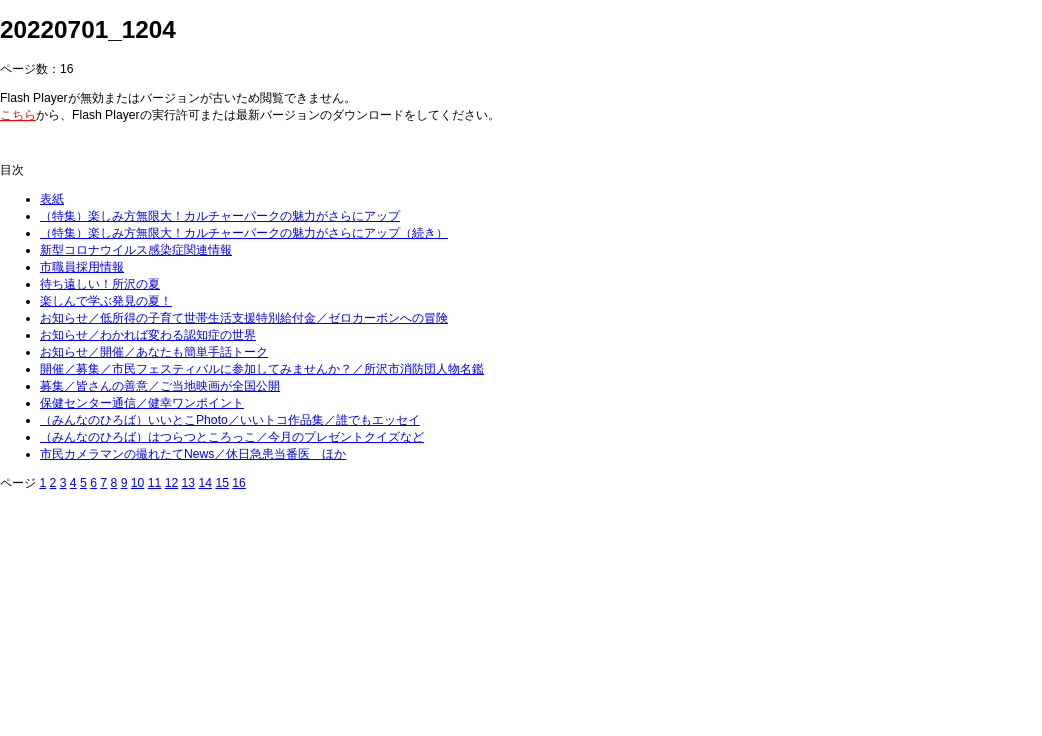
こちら (18, 115)
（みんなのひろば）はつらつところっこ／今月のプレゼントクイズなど (232, 437)
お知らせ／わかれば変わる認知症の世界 (148, 335)
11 (155, 483)
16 (239, 483)
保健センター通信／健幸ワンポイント (142, 403)
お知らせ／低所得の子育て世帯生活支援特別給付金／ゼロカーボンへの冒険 (244, 318)
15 (222, 483)
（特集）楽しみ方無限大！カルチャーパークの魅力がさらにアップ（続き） (244, 233)
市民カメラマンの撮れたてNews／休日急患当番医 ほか (193, 454)
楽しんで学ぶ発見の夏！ (106, 301)
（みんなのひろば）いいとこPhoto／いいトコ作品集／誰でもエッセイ (230, 420)
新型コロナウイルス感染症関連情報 (136, 250)
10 (138, 483)
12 (172, 483)
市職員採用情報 (82, 267)
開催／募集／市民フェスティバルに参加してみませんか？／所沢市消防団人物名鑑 (262, 369)
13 (189, 483)
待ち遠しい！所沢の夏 (100, 284)
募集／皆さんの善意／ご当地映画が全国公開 (160, 386)
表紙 (52, 199)
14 (205, 483)
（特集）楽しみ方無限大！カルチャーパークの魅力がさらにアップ (220, 216)
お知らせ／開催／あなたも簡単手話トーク (154, 352)
